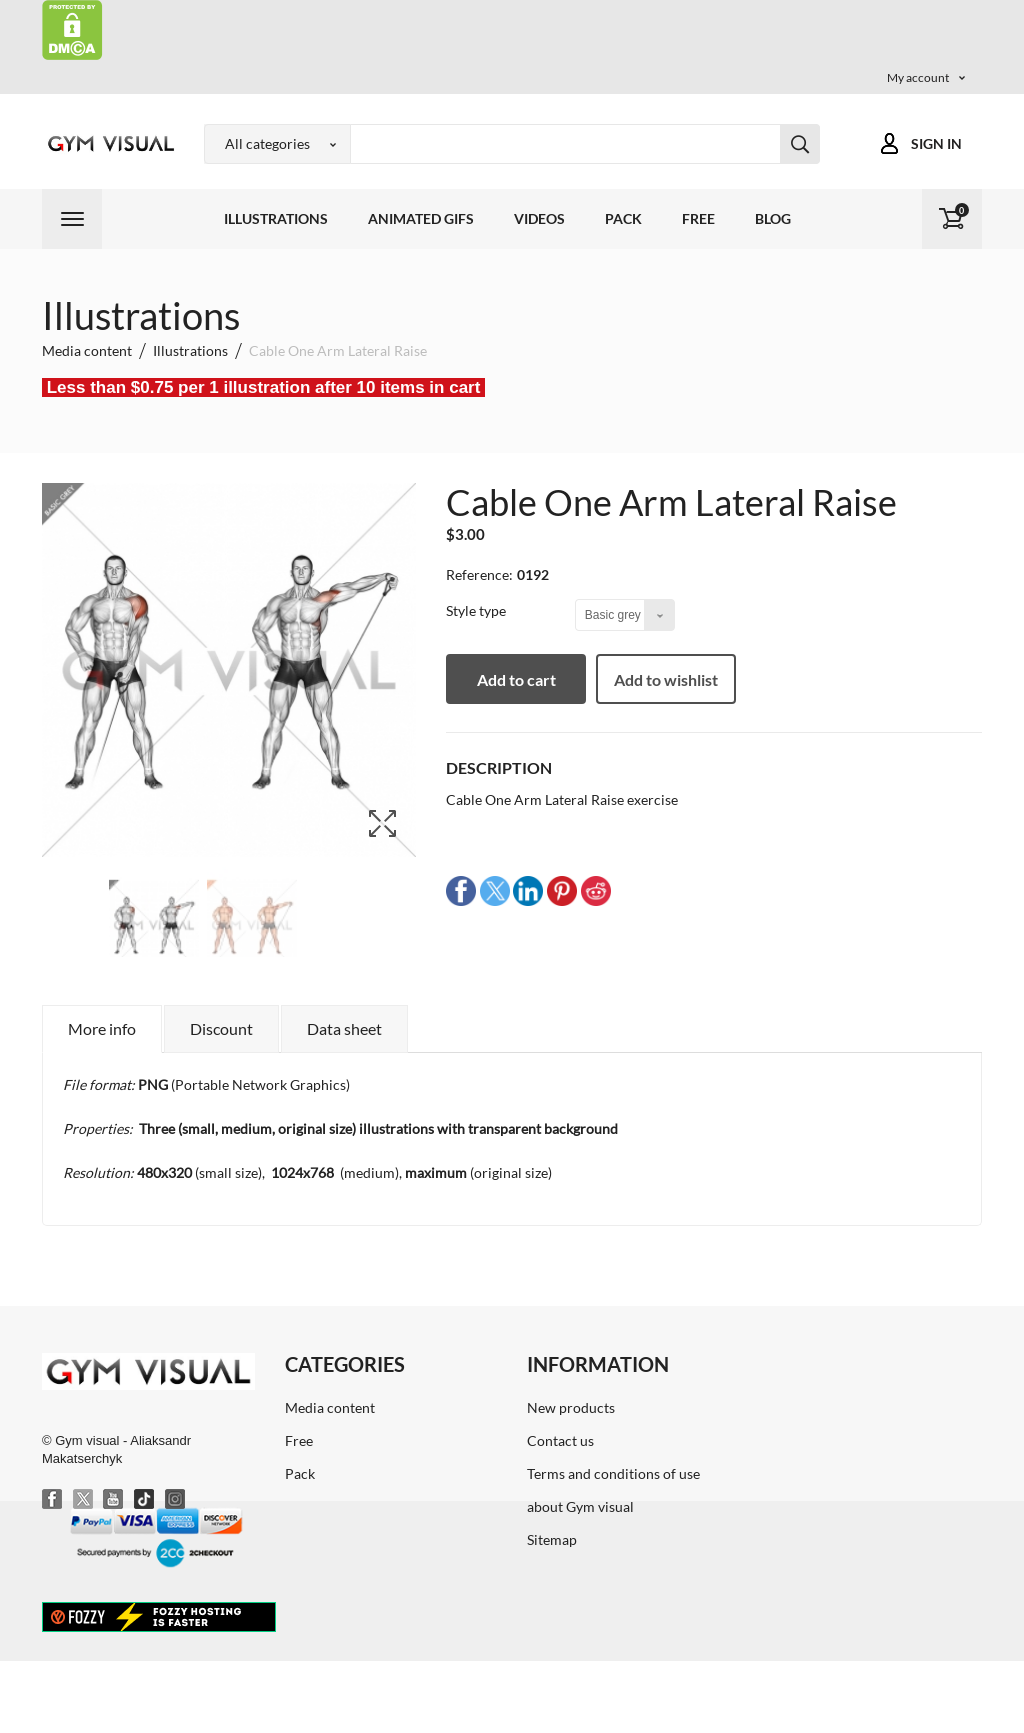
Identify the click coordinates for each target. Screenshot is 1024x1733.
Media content (330, 1407)
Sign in (936, 143)
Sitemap (552, 1539)
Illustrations (276, 218)
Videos (539, 218)
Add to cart (516, 679)
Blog (773, 218)
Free (698, 218)
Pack (623, 218)
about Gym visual (580, 1506)
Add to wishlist (666, 679)
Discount (221, 1028)
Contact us (560, 1440)
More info (102, 1028)
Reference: (479, 574)
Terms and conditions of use (613, 1473)
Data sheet (344, 1028)
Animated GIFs (421, 218)
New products (571, 1407)
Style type (477, 610)
